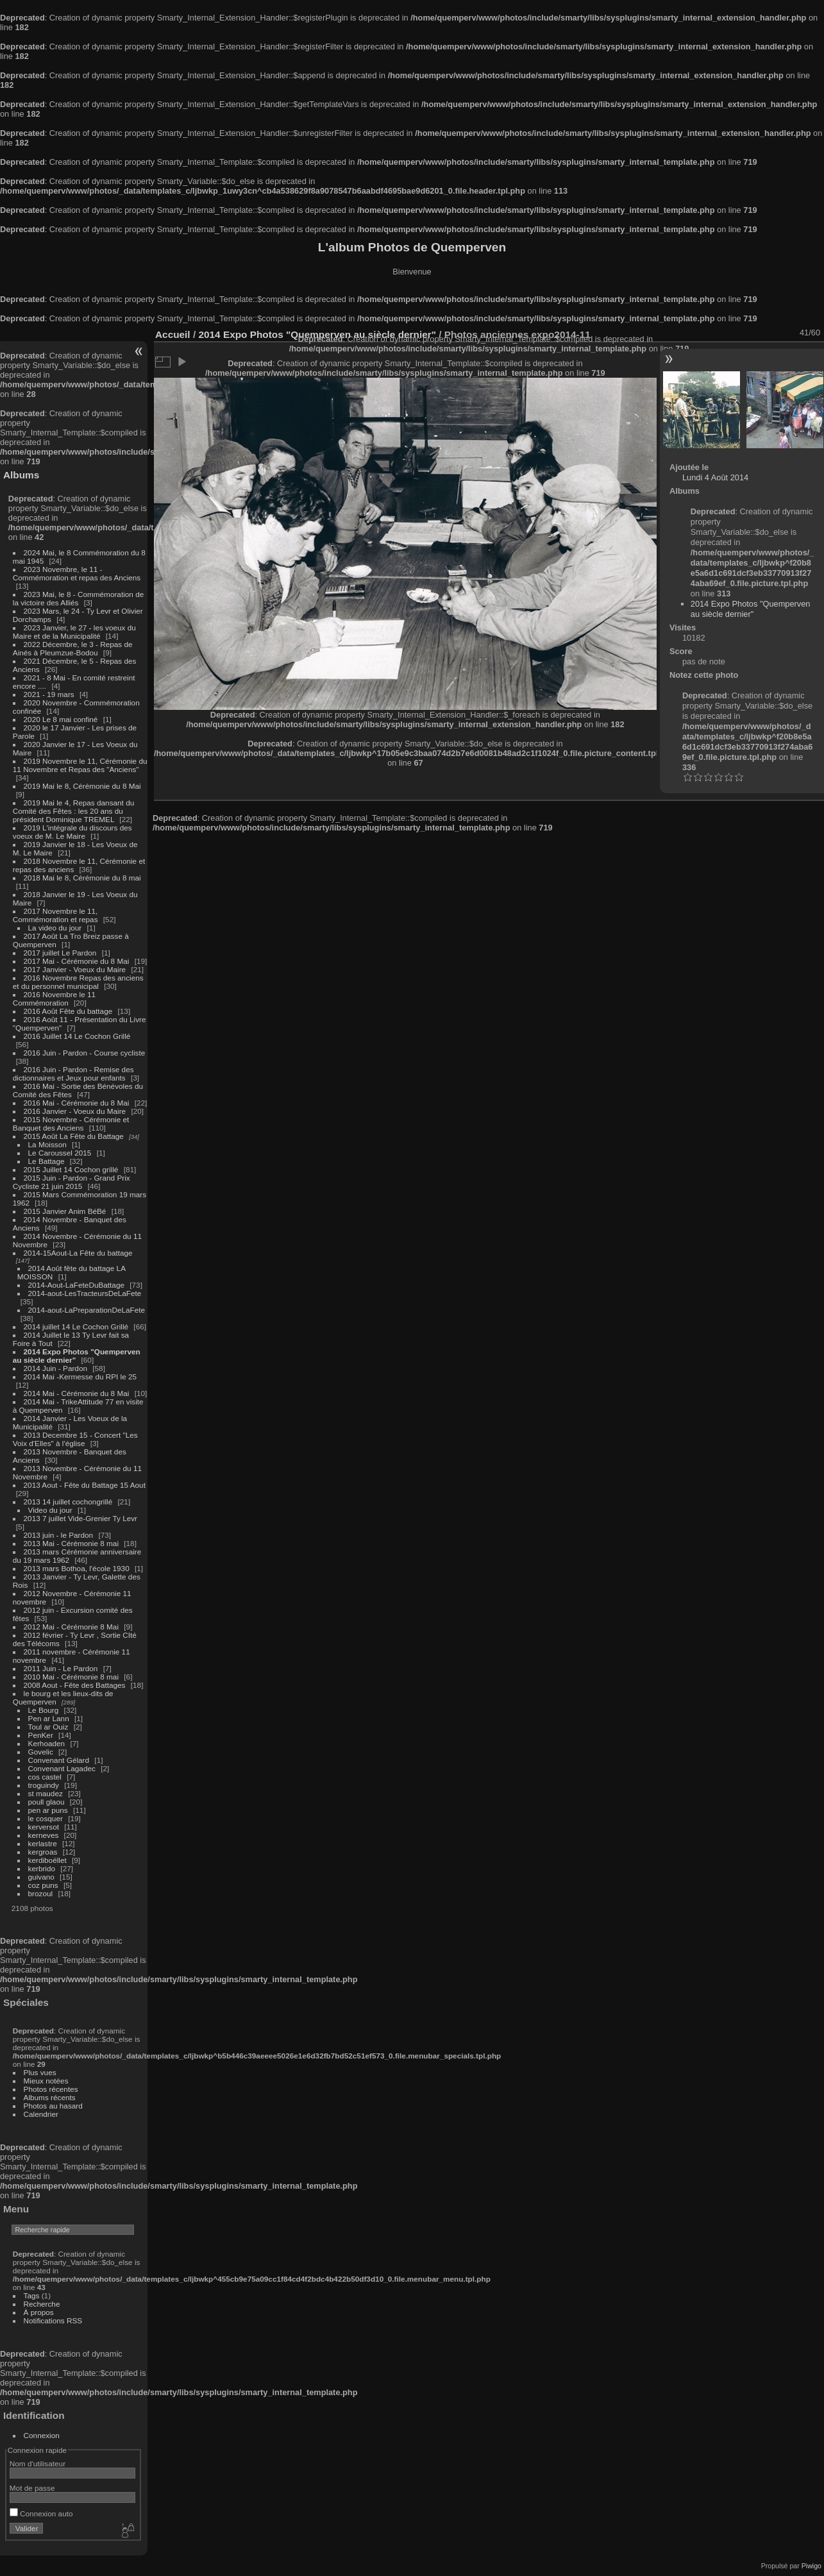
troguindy (43, 1785)
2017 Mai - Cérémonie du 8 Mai (77, 961)
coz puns (43, 1885)
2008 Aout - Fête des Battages (75, 1685)
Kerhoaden (46, 1743)
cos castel (45, 1776)
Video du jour (50, 1510)
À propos (39, 2312)
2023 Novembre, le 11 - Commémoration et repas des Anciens (76, 573)
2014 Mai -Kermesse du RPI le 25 (80, 1376)
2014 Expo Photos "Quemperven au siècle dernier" (751, 609)
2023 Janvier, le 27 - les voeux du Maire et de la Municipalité (74, 631)
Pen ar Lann (48, 1718)
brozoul (40, 1893)
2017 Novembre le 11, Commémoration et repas (55, 915)
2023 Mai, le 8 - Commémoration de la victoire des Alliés (78, 598)
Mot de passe (32, 2488)
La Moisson (47, 1144)
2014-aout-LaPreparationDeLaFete (87, 1310)
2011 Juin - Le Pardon (61, 1668)
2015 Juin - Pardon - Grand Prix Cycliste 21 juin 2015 (71, 1182)
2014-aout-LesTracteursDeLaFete (85, 1293)
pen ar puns (48, 1810)
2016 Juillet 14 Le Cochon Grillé (77, 1036)
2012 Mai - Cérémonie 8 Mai (71, 1626)
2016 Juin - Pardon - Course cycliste (85, 1052)
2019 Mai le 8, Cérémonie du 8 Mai (82, 786)
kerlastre (42, 1843)
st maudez (45, 1793)
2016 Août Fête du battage (68, 1011)
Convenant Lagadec (62, 1768)
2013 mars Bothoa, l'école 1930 (77, 1568)
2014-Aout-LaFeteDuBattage (76, 1285)
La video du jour (55, 927)
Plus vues (40, 2072)
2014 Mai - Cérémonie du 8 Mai (77, 1393)
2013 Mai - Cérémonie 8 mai (71, 1543)
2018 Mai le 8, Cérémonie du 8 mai (82, 877)
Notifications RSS (53, 2320)
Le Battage (46, 1161)
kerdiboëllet (47, 1860)
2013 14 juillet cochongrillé (69, 1501)
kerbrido (42, 1868)
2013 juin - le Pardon (59, 1535)
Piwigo (811, 2566)
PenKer (40, 1735)
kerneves (43, 1835)
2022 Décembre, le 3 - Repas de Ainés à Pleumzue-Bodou (73, 648)
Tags (32, 2295)
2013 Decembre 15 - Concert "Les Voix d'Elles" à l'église (75, 1439)
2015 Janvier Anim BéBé (65, 1211)
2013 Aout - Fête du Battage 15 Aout (85, 1485)
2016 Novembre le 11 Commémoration (54, 998)
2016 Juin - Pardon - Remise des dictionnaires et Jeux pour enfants (73, 1073)
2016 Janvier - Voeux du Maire (75, 1111)
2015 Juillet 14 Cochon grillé (71, 1169)
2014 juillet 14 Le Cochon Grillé (76, 1326)
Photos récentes (51, 2089)
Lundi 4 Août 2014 (715, 477)
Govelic (40, 1751)
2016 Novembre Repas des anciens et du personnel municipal (78, 981)
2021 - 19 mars (49, 694)
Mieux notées (46, 2080)
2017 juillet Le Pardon (60, 952)
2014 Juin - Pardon (55, 1368)
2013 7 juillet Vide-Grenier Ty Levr (80, 1518)
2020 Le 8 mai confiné (61, 719)
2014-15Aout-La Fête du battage (78, 1253)
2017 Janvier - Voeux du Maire (75, 969)
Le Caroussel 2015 (60, 1153)
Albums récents (50, 2097)
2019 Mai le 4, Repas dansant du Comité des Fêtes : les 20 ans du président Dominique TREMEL (73, 810)
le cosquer (45, 1818)
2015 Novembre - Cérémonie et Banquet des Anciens (71, 1123)
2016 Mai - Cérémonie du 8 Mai (77, 1103)
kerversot (43, 1827)
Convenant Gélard (59, 1760)
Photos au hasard (53, 2105)
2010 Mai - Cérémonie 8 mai (71, 1676)
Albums (21, 474)
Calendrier (41, 2114)
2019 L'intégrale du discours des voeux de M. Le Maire (72, 831)
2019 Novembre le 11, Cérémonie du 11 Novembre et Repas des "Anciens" (80, 765)
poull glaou (46, 1801)
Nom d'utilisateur (37, 2463)
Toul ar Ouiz (48, 1726)
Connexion (42, 2435)
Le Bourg (43, 1710)
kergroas (43, 1852)
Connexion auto (41, 2513)
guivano (41, 1877)
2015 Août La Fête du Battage (74, 1136)
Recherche (42, 2304)
